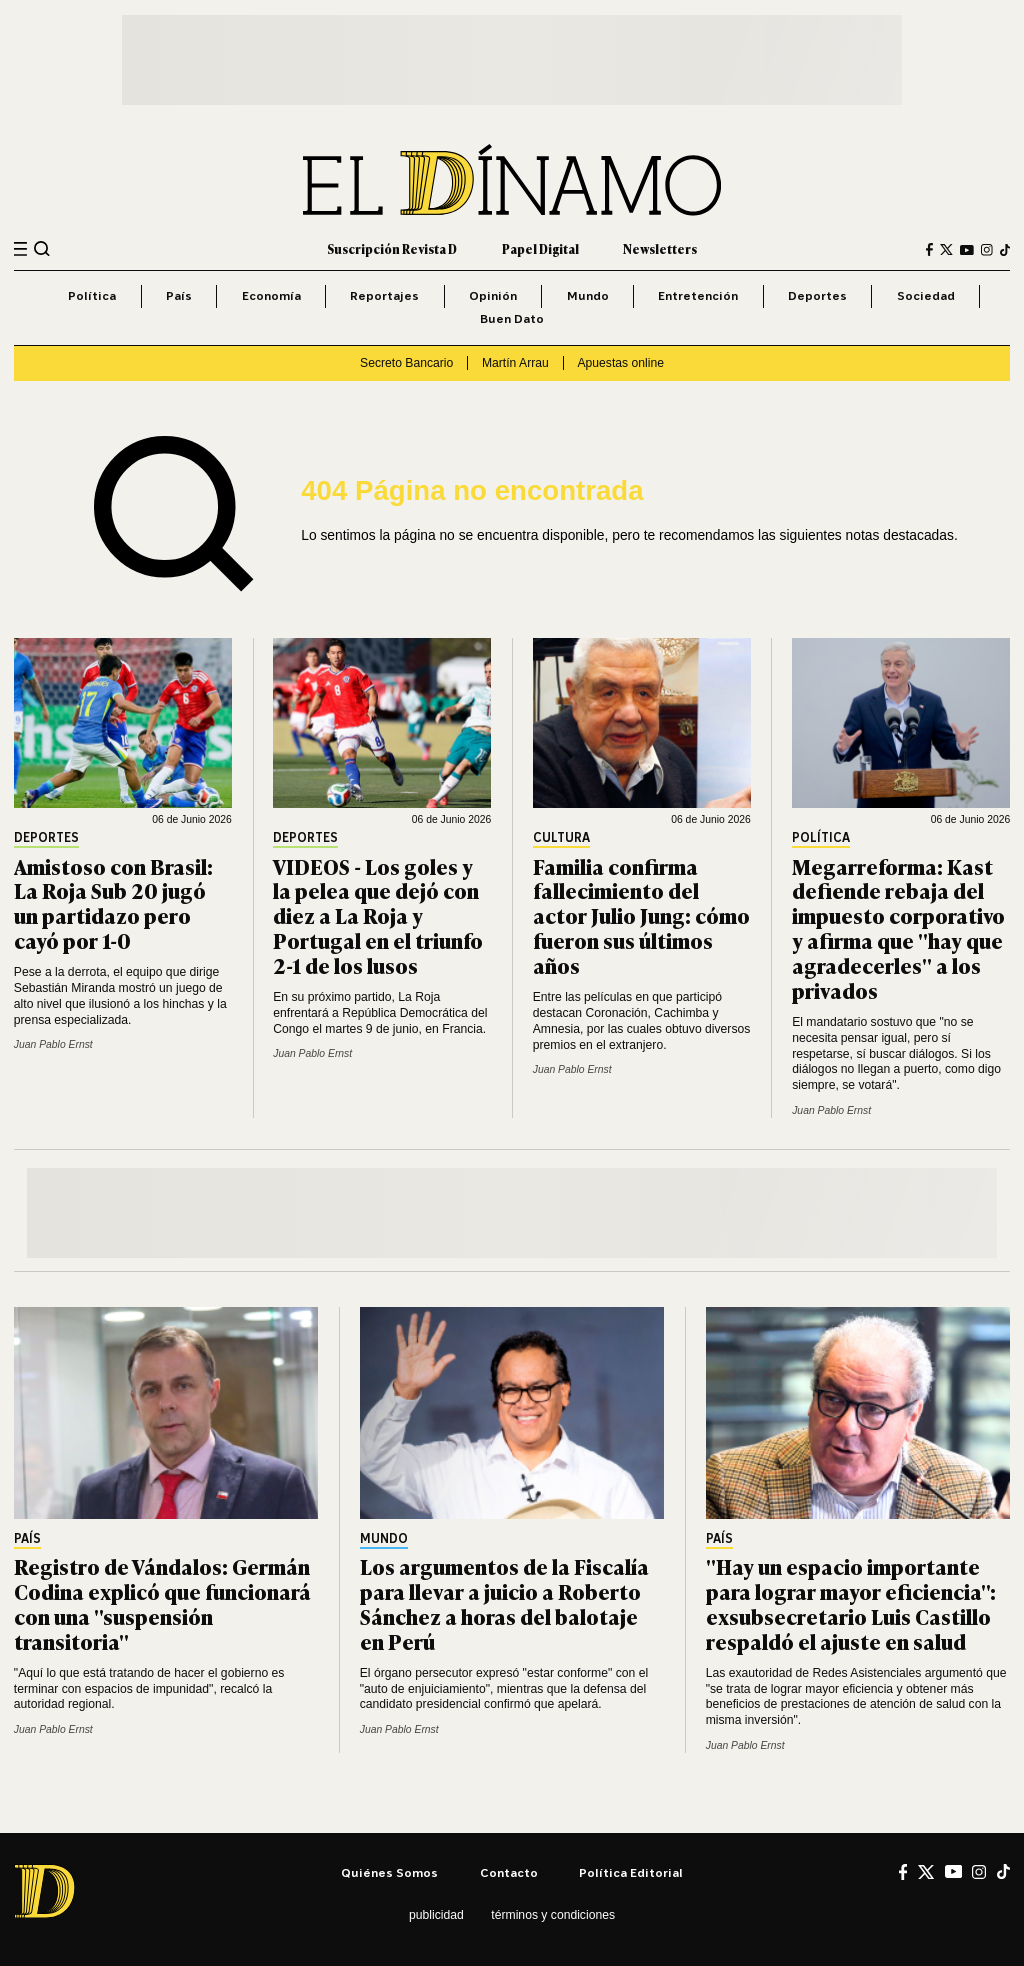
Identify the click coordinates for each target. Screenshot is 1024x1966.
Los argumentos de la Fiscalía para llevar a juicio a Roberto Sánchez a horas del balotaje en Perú (504, 1603)
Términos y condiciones (553, 1915)
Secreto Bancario (406, 363)
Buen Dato (512, 318)
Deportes (817, 295)
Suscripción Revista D (392, 249)
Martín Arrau (515, 363)
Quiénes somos (389, 1872)
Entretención (698, 295)
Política (92, 295)
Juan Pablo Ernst (53, 1044)
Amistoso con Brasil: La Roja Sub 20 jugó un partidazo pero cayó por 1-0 (113, 903)
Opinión (493, 295)
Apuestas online (620, 363)
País (179, 295)
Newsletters (660, 249)
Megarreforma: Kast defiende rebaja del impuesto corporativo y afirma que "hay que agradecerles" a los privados (898, 927)
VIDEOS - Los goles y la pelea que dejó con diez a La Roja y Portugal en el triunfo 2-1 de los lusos (378, 915)
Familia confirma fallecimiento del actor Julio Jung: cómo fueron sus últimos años (641, 915)
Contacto (509, 1872)
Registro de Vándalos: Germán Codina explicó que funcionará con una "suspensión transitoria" (162, 1603)
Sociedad (926, 295)
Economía (271, 295)
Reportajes (384, 295)
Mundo (588, 295)
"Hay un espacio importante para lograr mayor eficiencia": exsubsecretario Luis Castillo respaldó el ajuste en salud (851, 1603)
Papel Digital (540, 249)
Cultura (561, 838)
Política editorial (631, 1872)
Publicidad (436, 1915)
